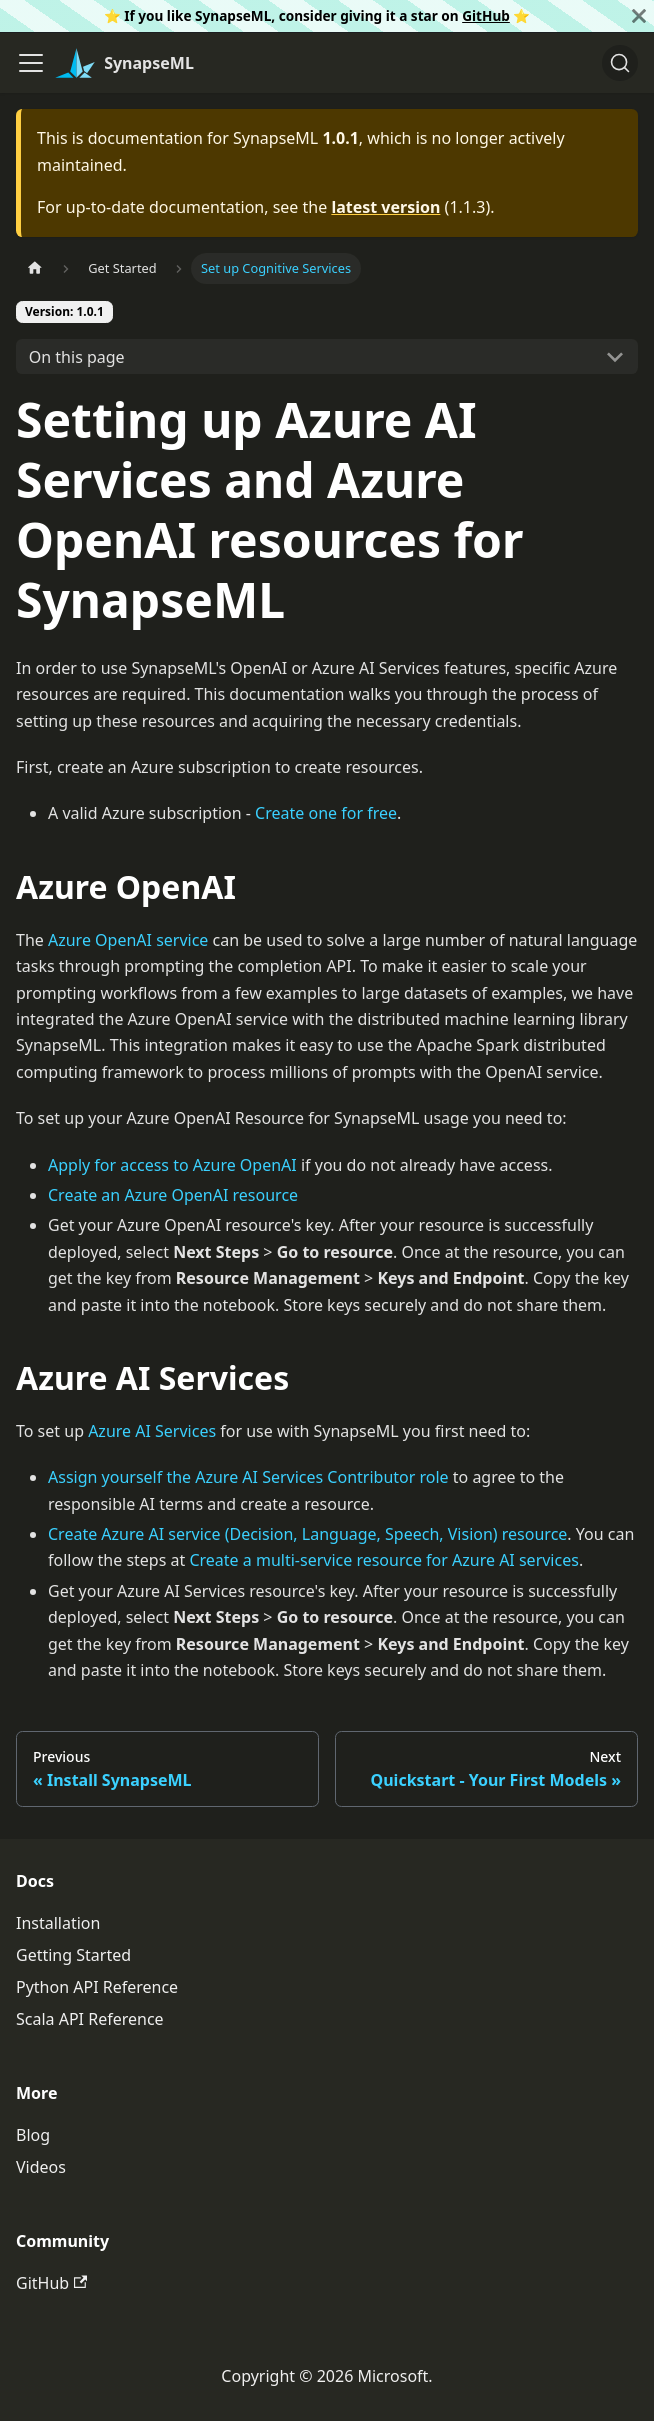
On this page (77, 357)
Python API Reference (97, 1987)
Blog (33, 2135)
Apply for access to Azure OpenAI (172, 1165)
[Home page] (35, 268)
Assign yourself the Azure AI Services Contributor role (248, 1477)
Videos (41, 2167)
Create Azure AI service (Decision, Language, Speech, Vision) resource (307, 1534)
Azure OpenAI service (128, 940)
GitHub (486, 15)
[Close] (639, 16)
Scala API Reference (90, 2019)
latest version (385, 207)
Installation (58, 1923)
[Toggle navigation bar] (31, 63)
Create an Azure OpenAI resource (173, 1195)
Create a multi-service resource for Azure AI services (383, 1560)
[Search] (620, 63)
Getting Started (73, 1955)
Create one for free (326, 813)
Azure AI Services (152, 1431)
